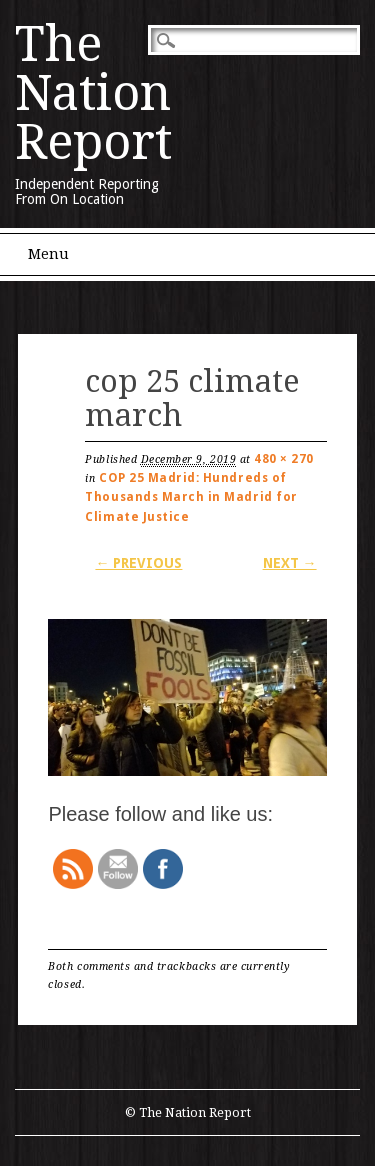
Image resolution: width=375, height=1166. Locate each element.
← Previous (138, 563)
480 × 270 (284, 459)
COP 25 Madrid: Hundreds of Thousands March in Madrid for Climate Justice (191, 497)
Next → (290, 563)
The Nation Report (93, 93)
